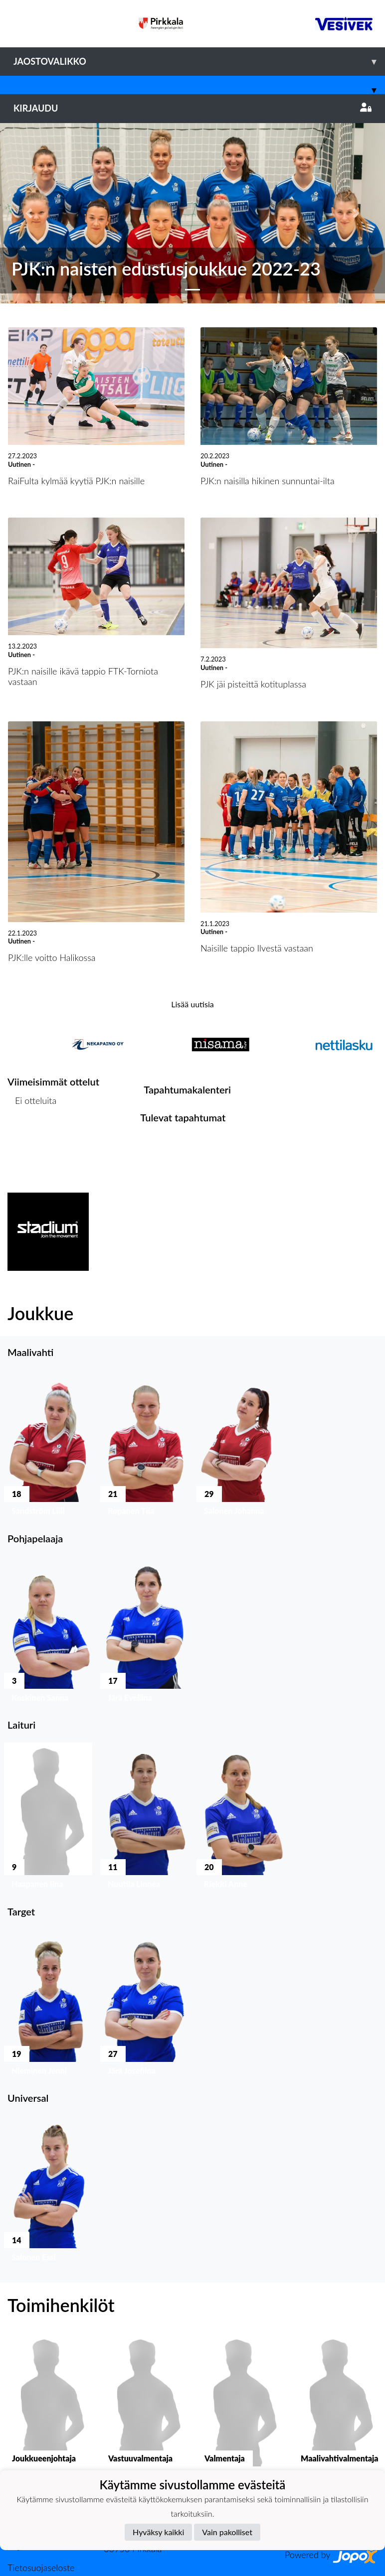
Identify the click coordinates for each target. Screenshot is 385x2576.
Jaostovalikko (199, 61)
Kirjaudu (192, 108)
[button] (29, 213)
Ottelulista (32, 1139)
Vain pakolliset (227, 2532)
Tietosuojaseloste (40, 2567)
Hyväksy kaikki (158, 2532)
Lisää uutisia (192, 1004)
